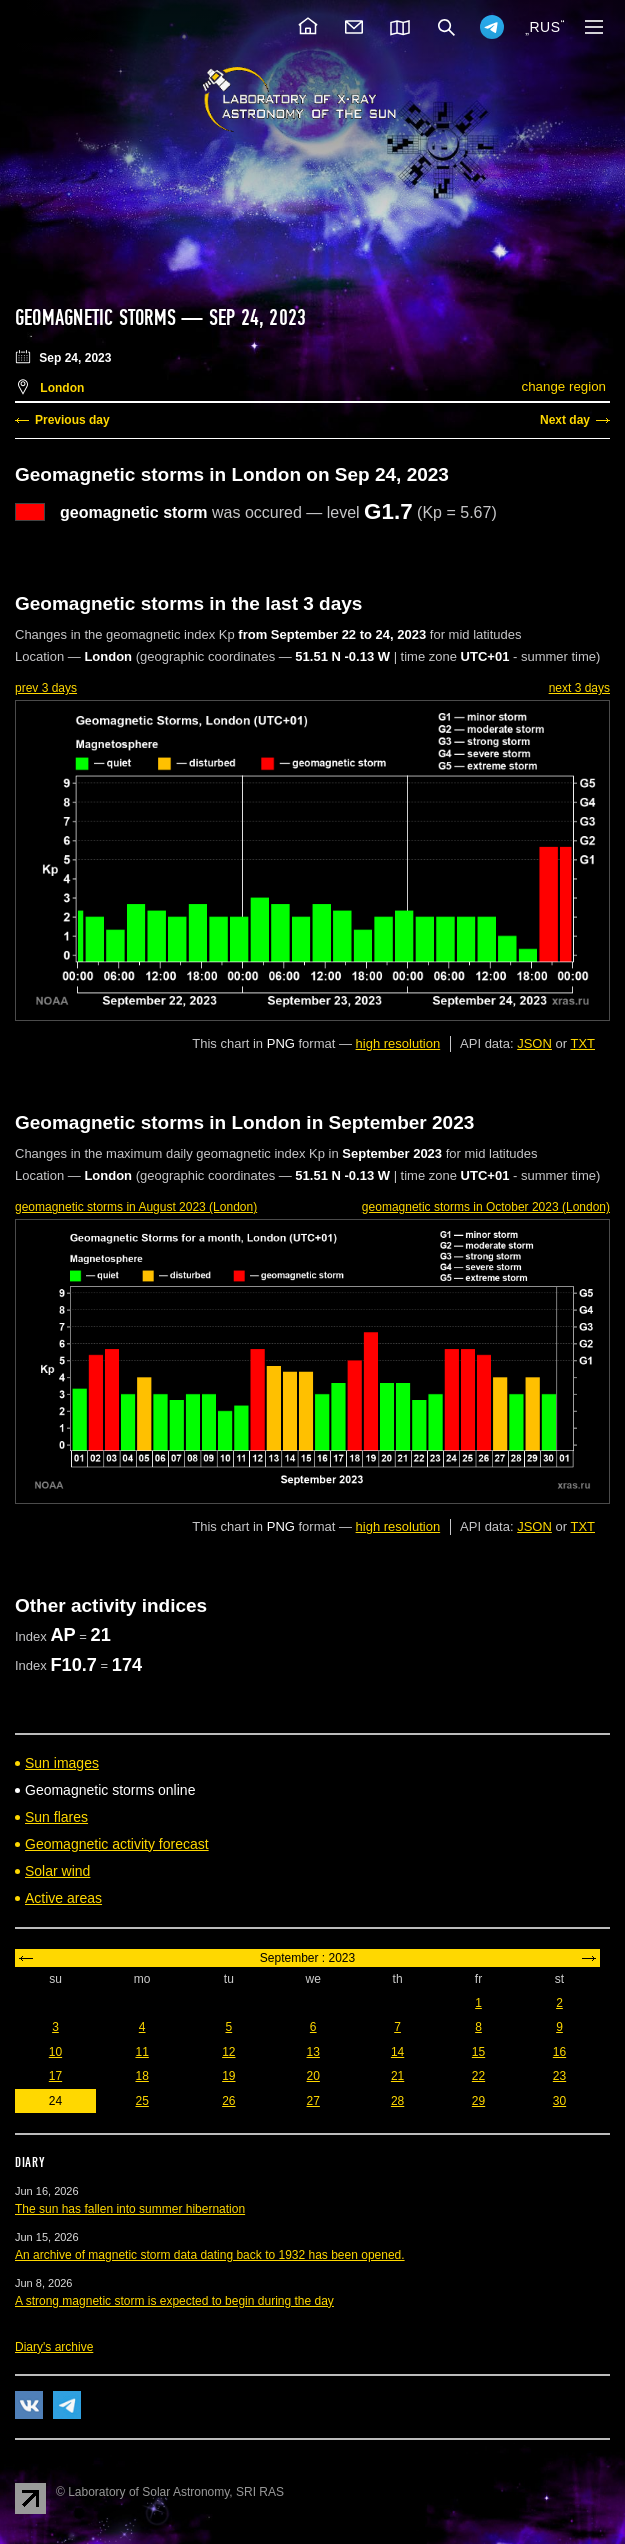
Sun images (62, 1763)
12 (228, 2052)
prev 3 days (46, 688)
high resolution (398, 1043)
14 (397, 2052)
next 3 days (579, 688)
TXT (582, 1043)
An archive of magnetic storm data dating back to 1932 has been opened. (210, 2255)
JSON (534, 1043)
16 (559, 2052)
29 (478, 2101)
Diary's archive (54, 2347)
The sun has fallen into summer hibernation (130, 2209)
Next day (565, 420)
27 (313, 2101)
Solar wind (57, 1871)
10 (55, 2052)
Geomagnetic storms (98, 318)
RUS (544, 27)
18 (141, 2076)
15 (478, 2052)
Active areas (63, 1898)
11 (141, 2052)
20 (313, 2076)
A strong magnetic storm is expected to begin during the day (174, 2301)
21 (397, 2076)
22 (478, 2076)
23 (559, 2076)
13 (313, 2052)
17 (55, 2076)
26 (228, 2101)
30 (559, 2101)
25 (141, 2101)
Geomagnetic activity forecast (117, 1844)
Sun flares (56, 1817)
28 (397, 2101)
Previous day (72, 420)
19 (228, 2076)
